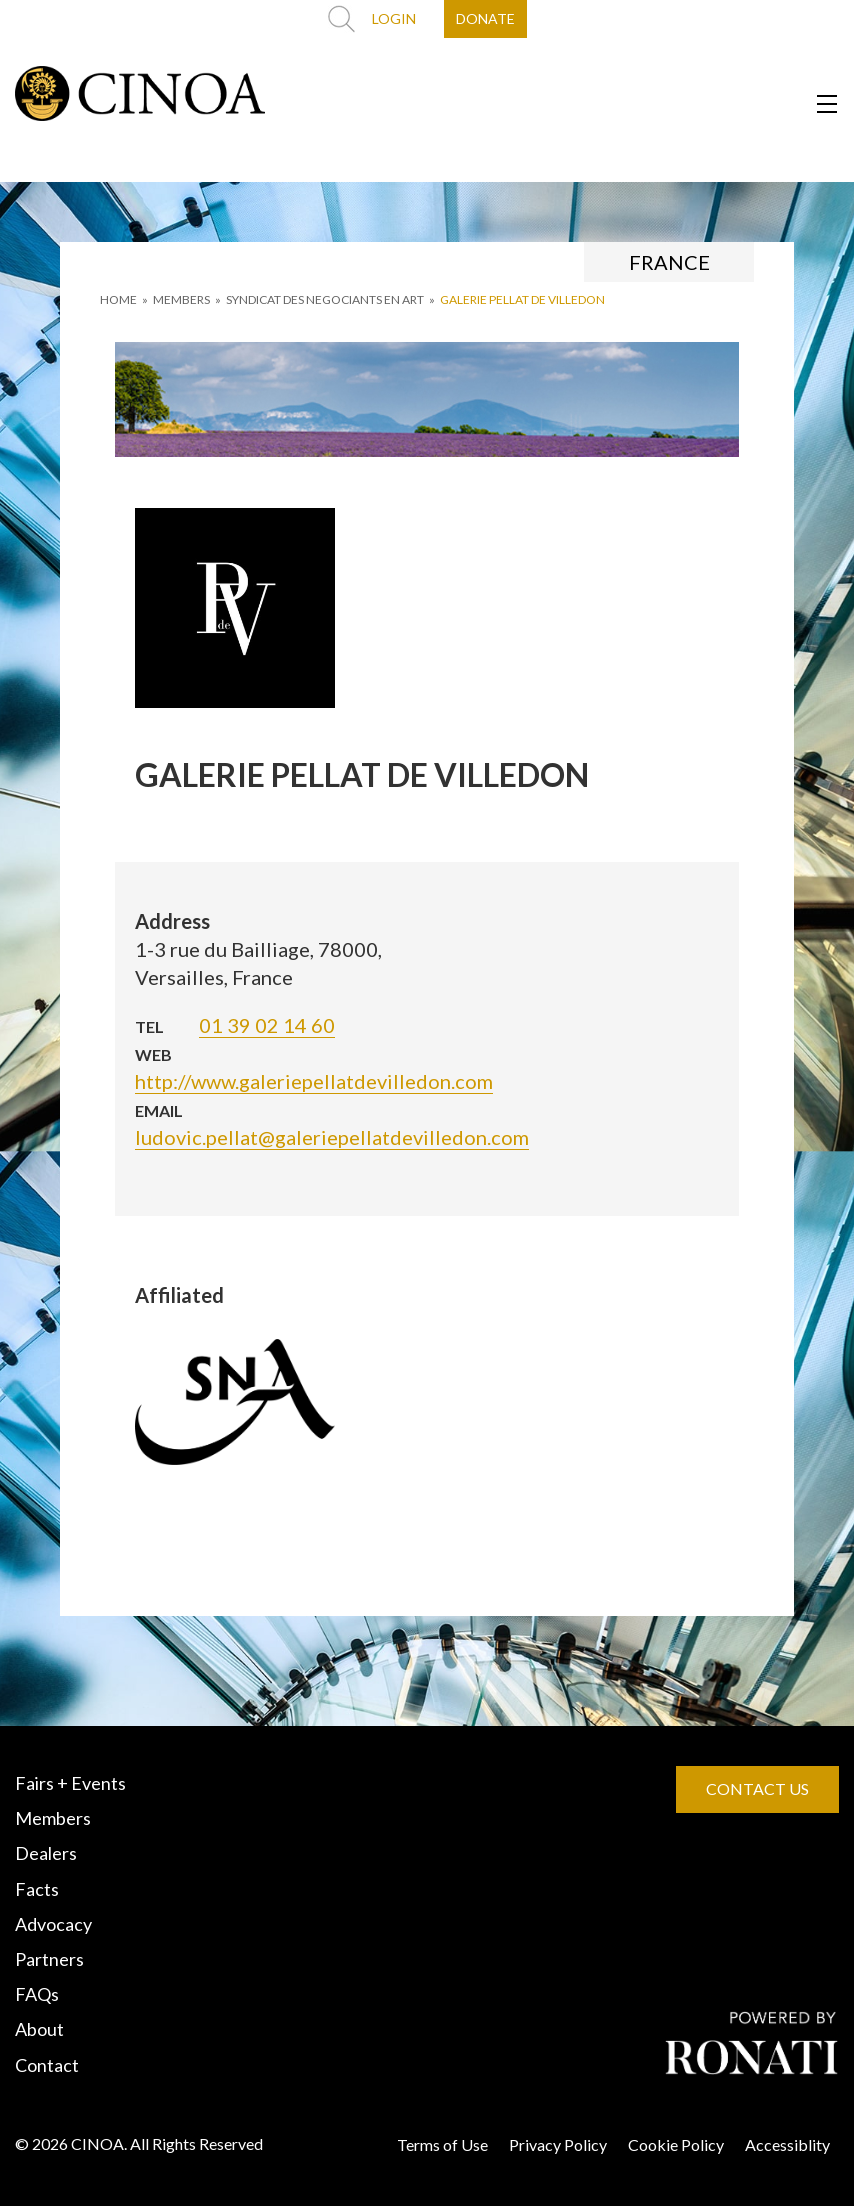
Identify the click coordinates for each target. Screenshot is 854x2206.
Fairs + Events (70, 1783)
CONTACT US (757, 1788)
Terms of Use (442, 2144)
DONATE (485, 18)
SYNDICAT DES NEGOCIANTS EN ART (325, 299)
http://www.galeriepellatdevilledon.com (314, 1081)
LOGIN (394, 18)
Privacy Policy (558, 2144)
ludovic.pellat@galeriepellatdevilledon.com (332, 1137)
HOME (118, 299)
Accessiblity (787, 2144)
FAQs (37, 1994)
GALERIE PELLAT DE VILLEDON (522, 299)
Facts (37, 1889)
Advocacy (53, 1924)
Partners (49, 1959)
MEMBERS (181, 299)
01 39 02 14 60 (267, 1025)
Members (53, 1818)
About (39, 2029)
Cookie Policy (676, 2144)
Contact (47, 2065)
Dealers (46, 1853)
